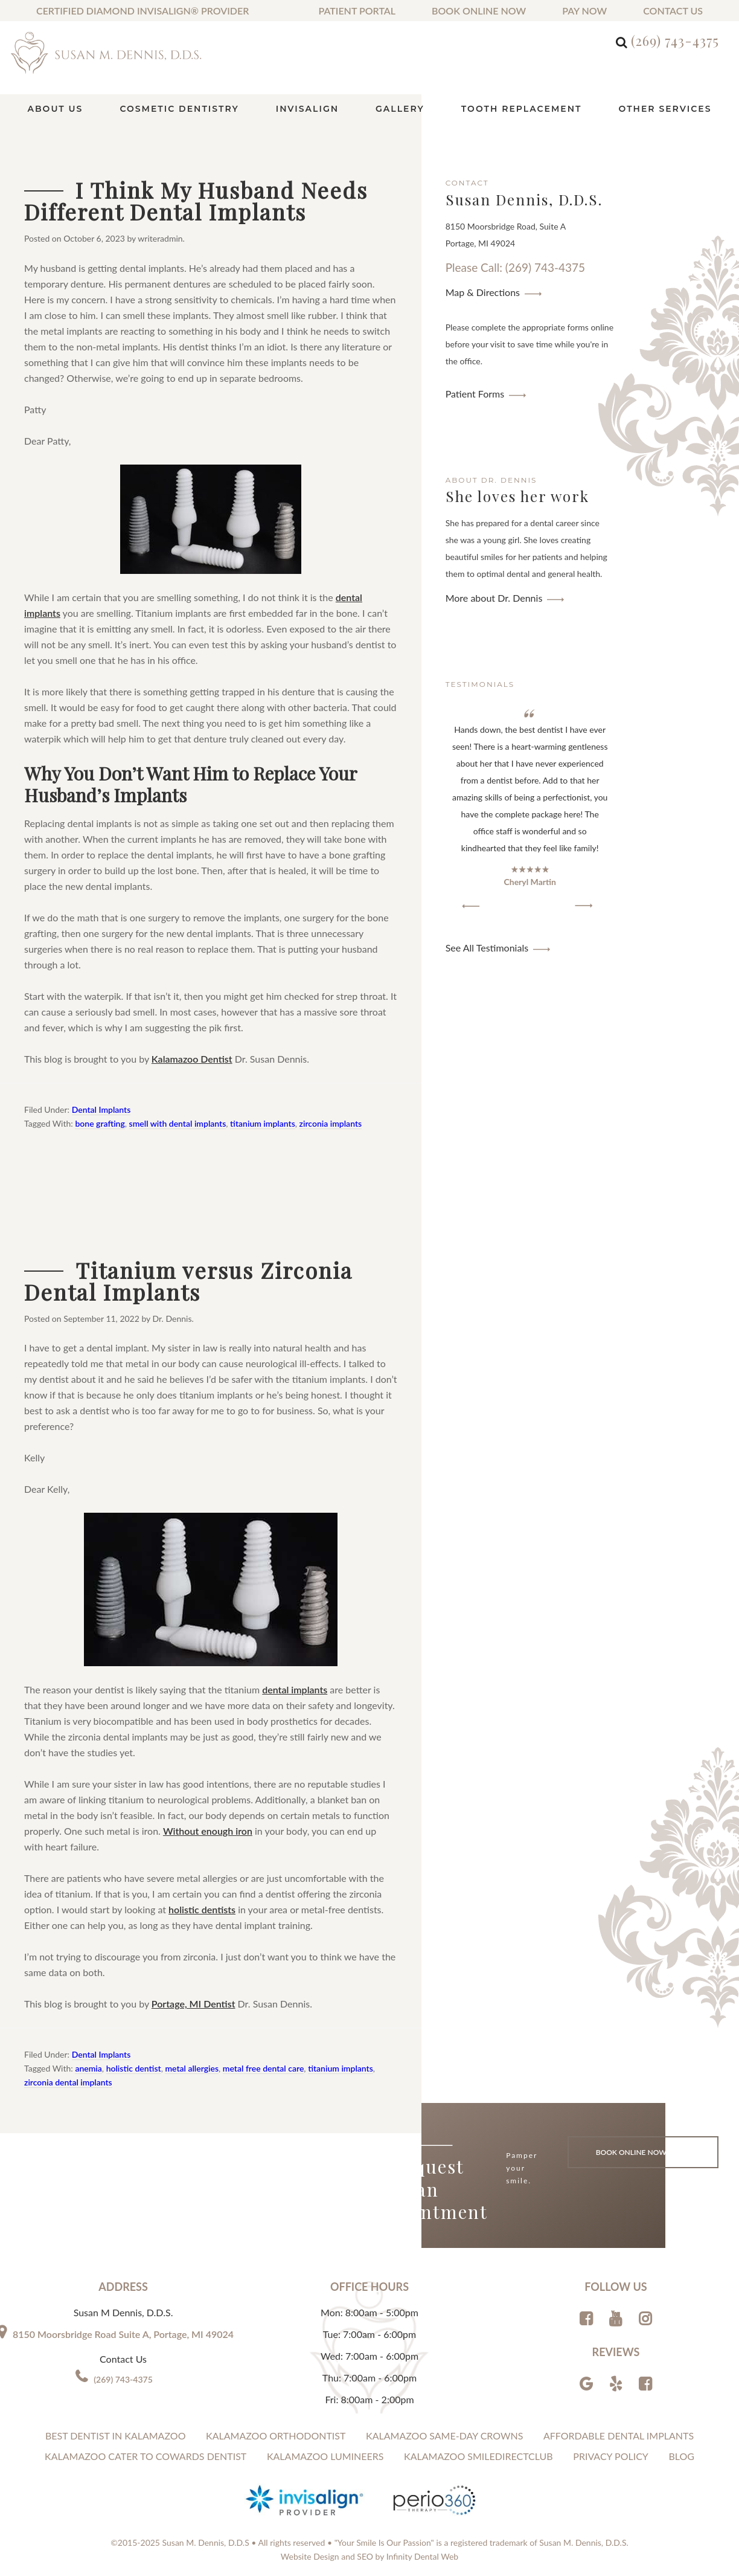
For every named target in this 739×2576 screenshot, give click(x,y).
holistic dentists (201, 1909)
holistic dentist (133, 2068)
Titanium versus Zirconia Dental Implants (188, 1280)
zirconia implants (330, 1123)
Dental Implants (101, 1109)
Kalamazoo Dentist (192, 1058)
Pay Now (584, 10)
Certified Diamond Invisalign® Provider (142, 10)
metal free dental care (263, 2068)
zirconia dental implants (68, 2082)
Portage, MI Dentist (193, 2003)
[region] (530, 809)
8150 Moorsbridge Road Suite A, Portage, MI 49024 (123, 2334)
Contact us (673, 10)
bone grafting (99, 1123)
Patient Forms (475, 393)
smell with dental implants (177, 1123)
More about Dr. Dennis (494, 598)
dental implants (294, 1689)
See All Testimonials (487, 947)
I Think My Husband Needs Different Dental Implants (196, 200)
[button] (470, 906)
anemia (88, 2068)
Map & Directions (483, 292)
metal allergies (192, 2068)
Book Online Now (479, 10)
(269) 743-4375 (675, 40)
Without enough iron (207, 1831)
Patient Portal (356, 10)
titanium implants (262, 1123)
